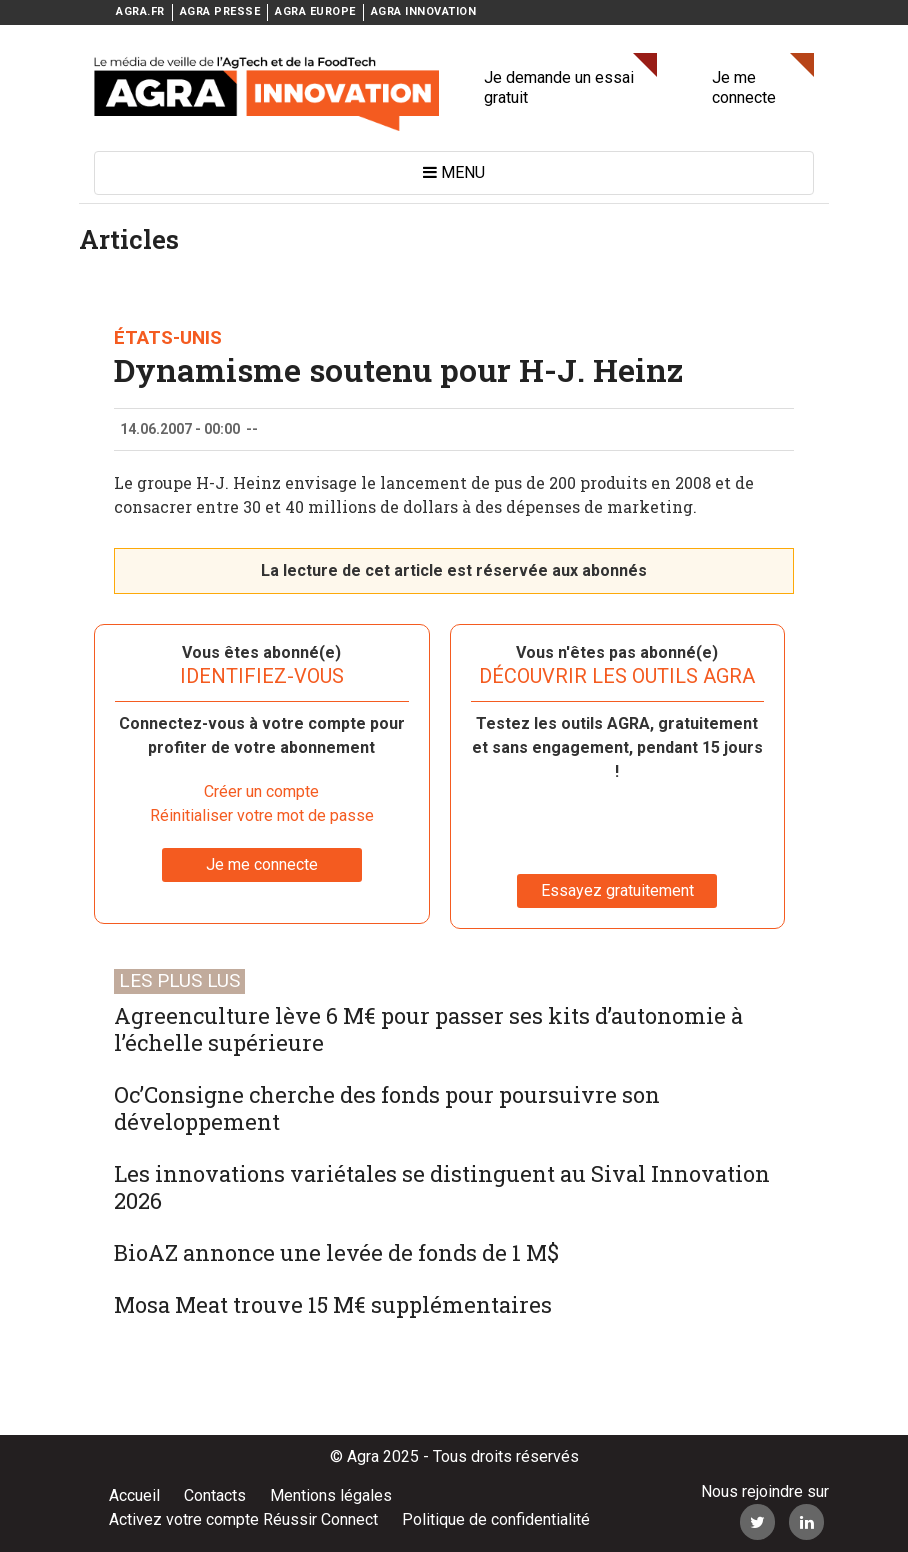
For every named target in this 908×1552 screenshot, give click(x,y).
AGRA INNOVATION (424, 11)
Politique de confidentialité (496, 1519)
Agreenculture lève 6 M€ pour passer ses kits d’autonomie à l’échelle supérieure (428, 1029)
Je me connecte (744, 87)
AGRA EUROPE (315, 11)
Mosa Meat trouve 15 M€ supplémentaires (333, 1304)
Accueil (134, 1495)
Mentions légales (331, 1495)
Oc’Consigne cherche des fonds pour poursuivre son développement (387, 1108)
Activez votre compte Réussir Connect (243, 1519)
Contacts (215, 1495)
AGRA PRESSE (220, 11)
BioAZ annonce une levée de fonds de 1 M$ (336, 1252)
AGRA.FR (140, 11)
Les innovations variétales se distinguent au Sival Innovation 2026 (442, 1187)
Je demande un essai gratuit (559, 87)
